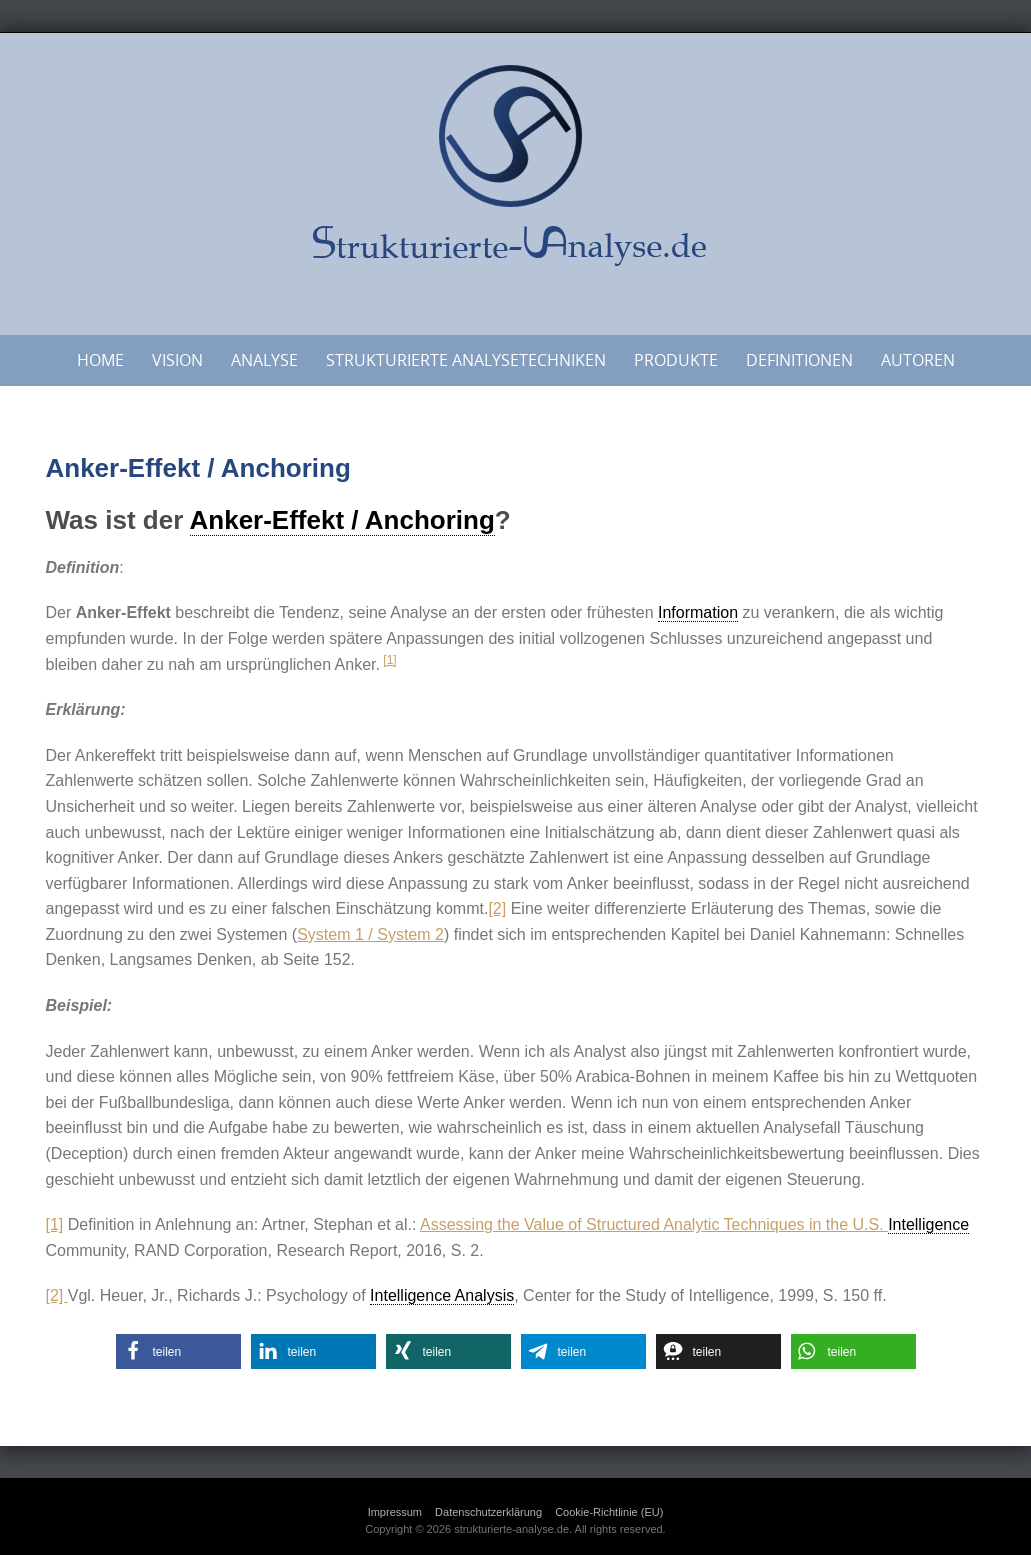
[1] (389, 660)
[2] (497, 908)
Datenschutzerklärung (488, 1512)
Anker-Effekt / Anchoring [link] (342, 520)
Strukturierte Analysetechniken (466, 360)
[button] (178, 1351)
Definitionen (799, 360)
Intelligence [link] (928, 1224)
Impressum (395, 1512)
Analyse (264, 360)
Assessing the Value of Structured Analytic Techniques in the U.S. (654, 1224)
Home (100, 360)
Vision (177, 360)
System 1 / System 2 (370, 934)
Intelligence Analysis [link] (442, 1295)
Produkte (676, 360)
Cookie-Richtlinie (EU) (609, 1512)
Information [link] (698, 612)
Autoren (918, 360)
